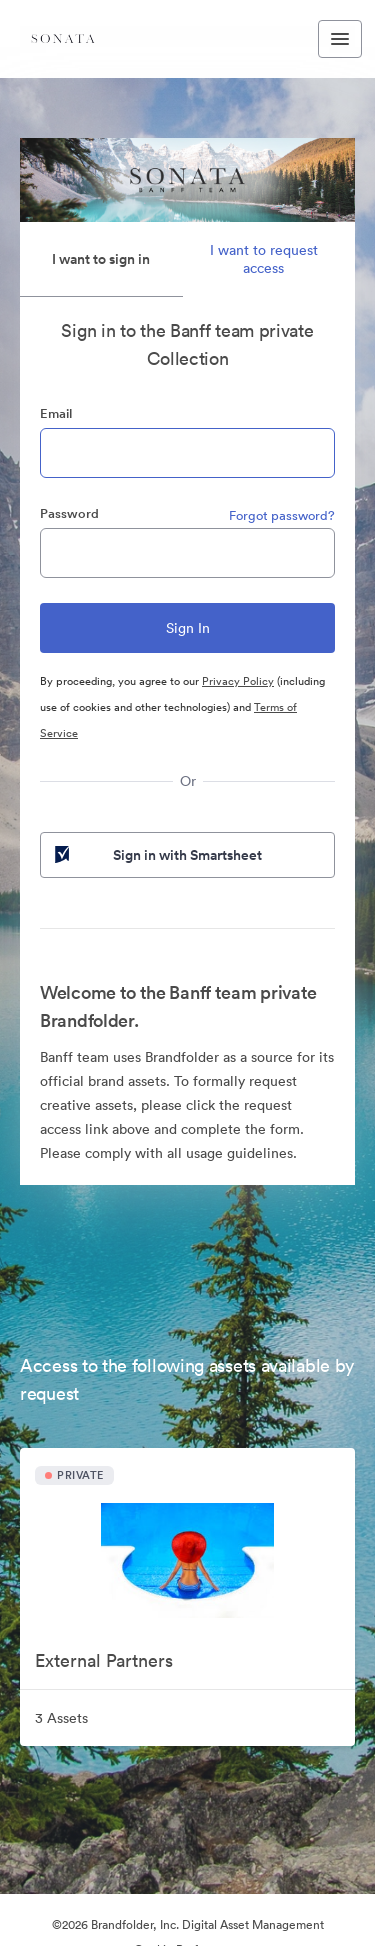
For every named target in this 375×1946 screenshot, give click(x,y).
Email (56, 413)
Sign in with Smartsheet (156, 855)
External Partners (104, 1660)
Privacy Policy (238, 681)
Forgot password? (282, 515)
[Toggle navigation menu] (340, 39)
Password (69, 513)
